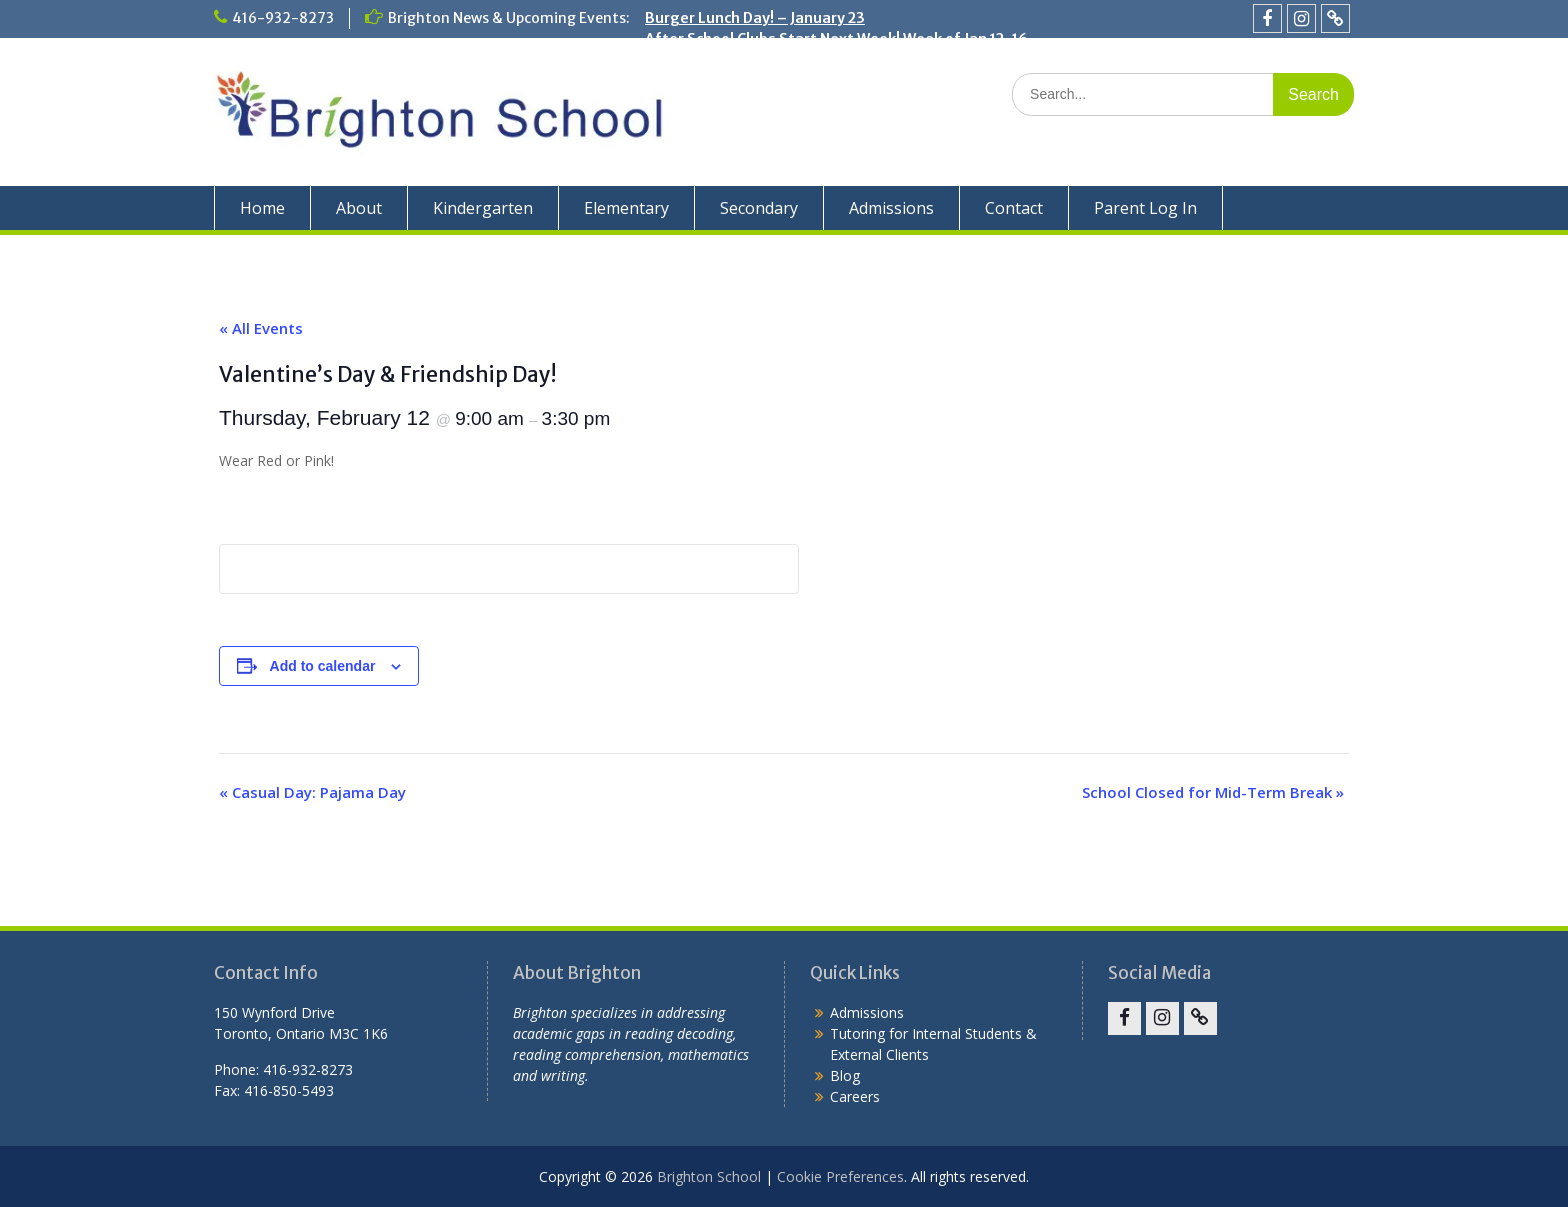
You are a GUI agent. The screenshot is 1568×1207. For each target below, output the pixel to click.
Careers (855, 1096)
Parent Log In (1145, 208)
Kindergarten (483, 208)
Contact (1014, 208)
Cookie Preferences (840, 1176)
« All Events (261, 328)
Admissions (891, 208)
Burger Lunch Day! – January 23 (755, 18)
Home (262, 208)
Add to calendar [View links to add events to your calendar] (323, 666)
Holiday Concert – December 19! (757, 81)
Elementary (626, 208)
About (359, 208)
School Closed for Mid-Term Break (1213, 792)
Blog (845, 1075)
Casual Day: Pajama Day (312, 792)
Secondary (759, 208)
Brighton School (709, 1176)
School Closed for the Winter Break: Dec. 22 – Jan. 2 (823, 60)
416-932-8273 (283, 18)
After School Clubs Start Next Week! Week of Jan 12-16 (836, 39)
